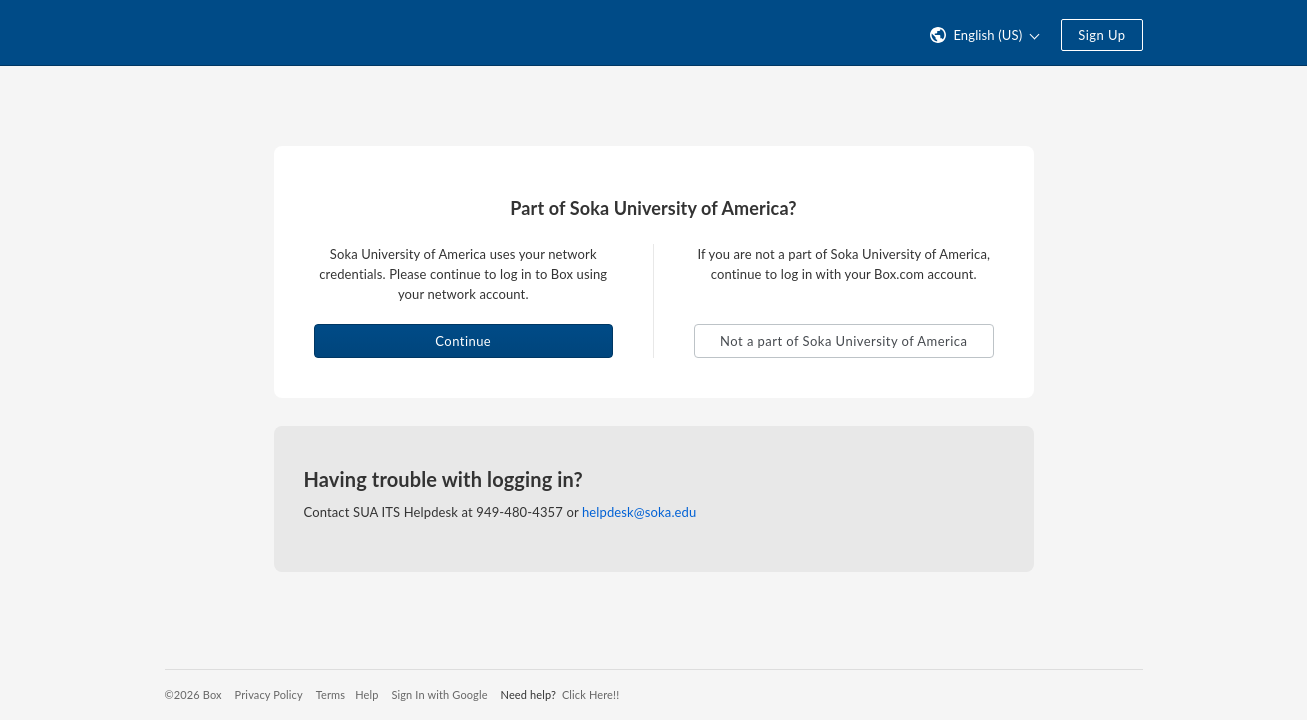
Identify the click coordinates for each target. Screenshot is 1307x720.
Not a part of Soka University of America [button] (843, 341)
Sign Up (1101, 35)
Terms (330, 694)
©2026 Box (193, 694)
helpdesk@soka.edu (639, 512)
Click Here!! (590, 694)
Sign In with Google (439, 694)
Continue (463, 341)
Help (366, 694)
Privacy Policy (269, 694)
